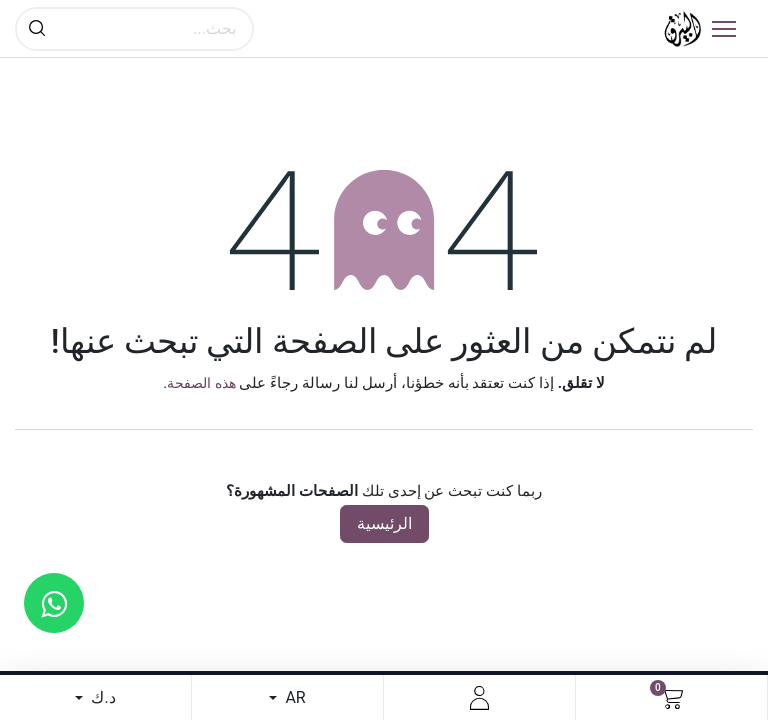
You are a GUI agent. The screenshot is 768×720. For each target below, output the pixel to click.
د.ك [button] (101, 697)
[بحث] (37, 29)
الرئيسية (384, 523)
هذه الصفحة (201, 383)
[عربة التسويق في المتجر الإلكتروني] (671, 698)
